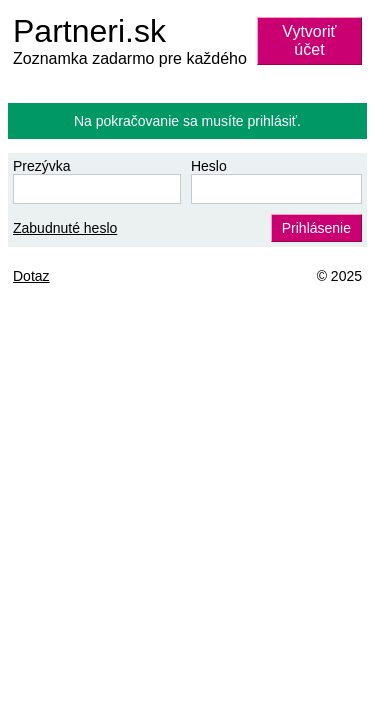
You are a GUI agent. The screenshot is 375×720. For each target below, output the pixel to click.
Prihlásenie (316, 228)
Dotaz (31, 276)
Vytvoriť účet (309, 40)
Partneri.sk (89, 31)
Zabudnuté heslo (65, 228)
